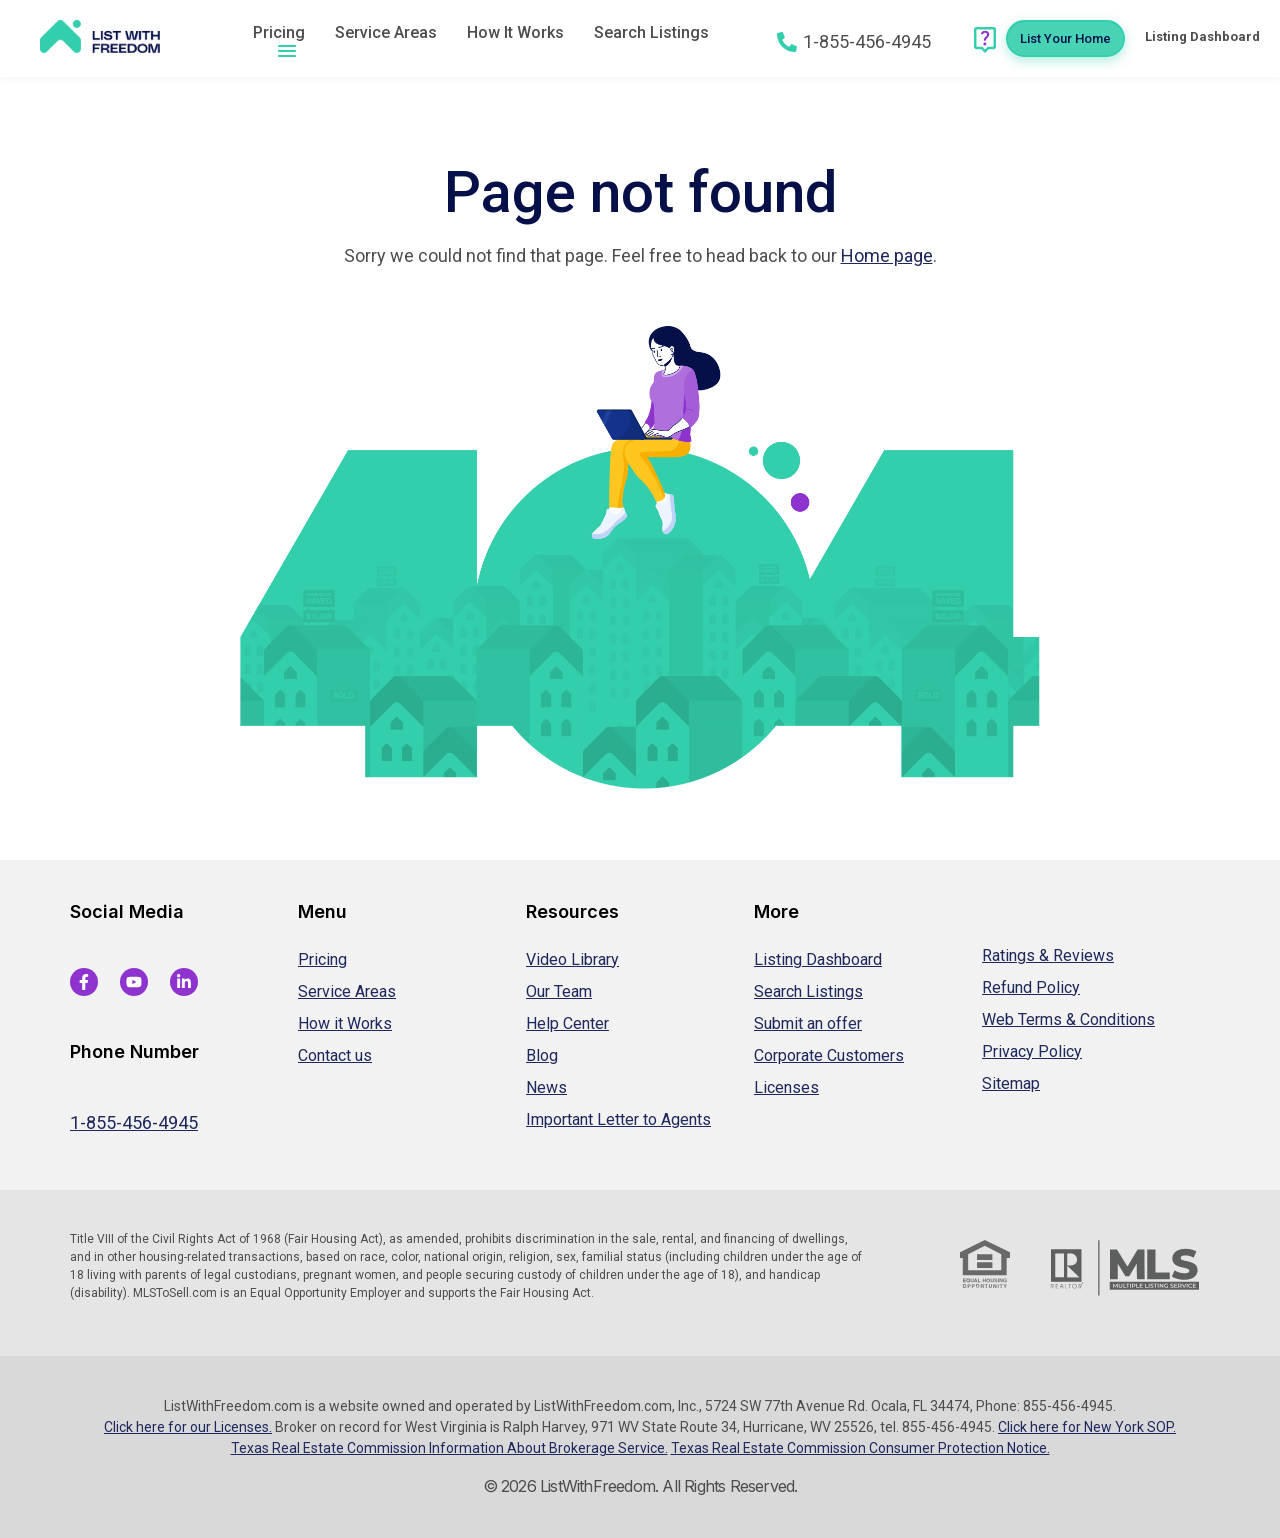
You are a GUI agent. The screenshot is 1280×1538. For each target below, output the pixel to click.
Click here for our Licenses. (188, 1427)
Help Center (567, 1023)
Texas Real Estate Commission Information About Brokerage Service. (449, 1448)
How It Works (515, 32)
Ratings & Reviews (1048, 955)
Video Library (572, 959)
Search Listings (651, 32)
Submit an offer (808, 1023)
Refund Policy (1031, 987)
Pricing (279, 32)
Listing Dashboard (818, 959)
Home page (887, 255)
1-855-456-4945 (134, 1122)
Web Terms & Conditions (1068, 1019)
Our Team (559, 991)
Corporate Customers (829, 1055)
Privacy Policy (1032, 1051)
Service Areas (386, 32)
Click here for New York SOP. (1087, 1427)
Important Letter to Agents (618, 1119)
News (546, 1087)
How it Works (345, 1023)
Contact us (335, 1055)
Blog (542, 1055)
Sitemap (1011, 1083)
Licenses (786, 1087)
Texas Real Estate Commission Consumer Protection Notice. (860, 1448)
